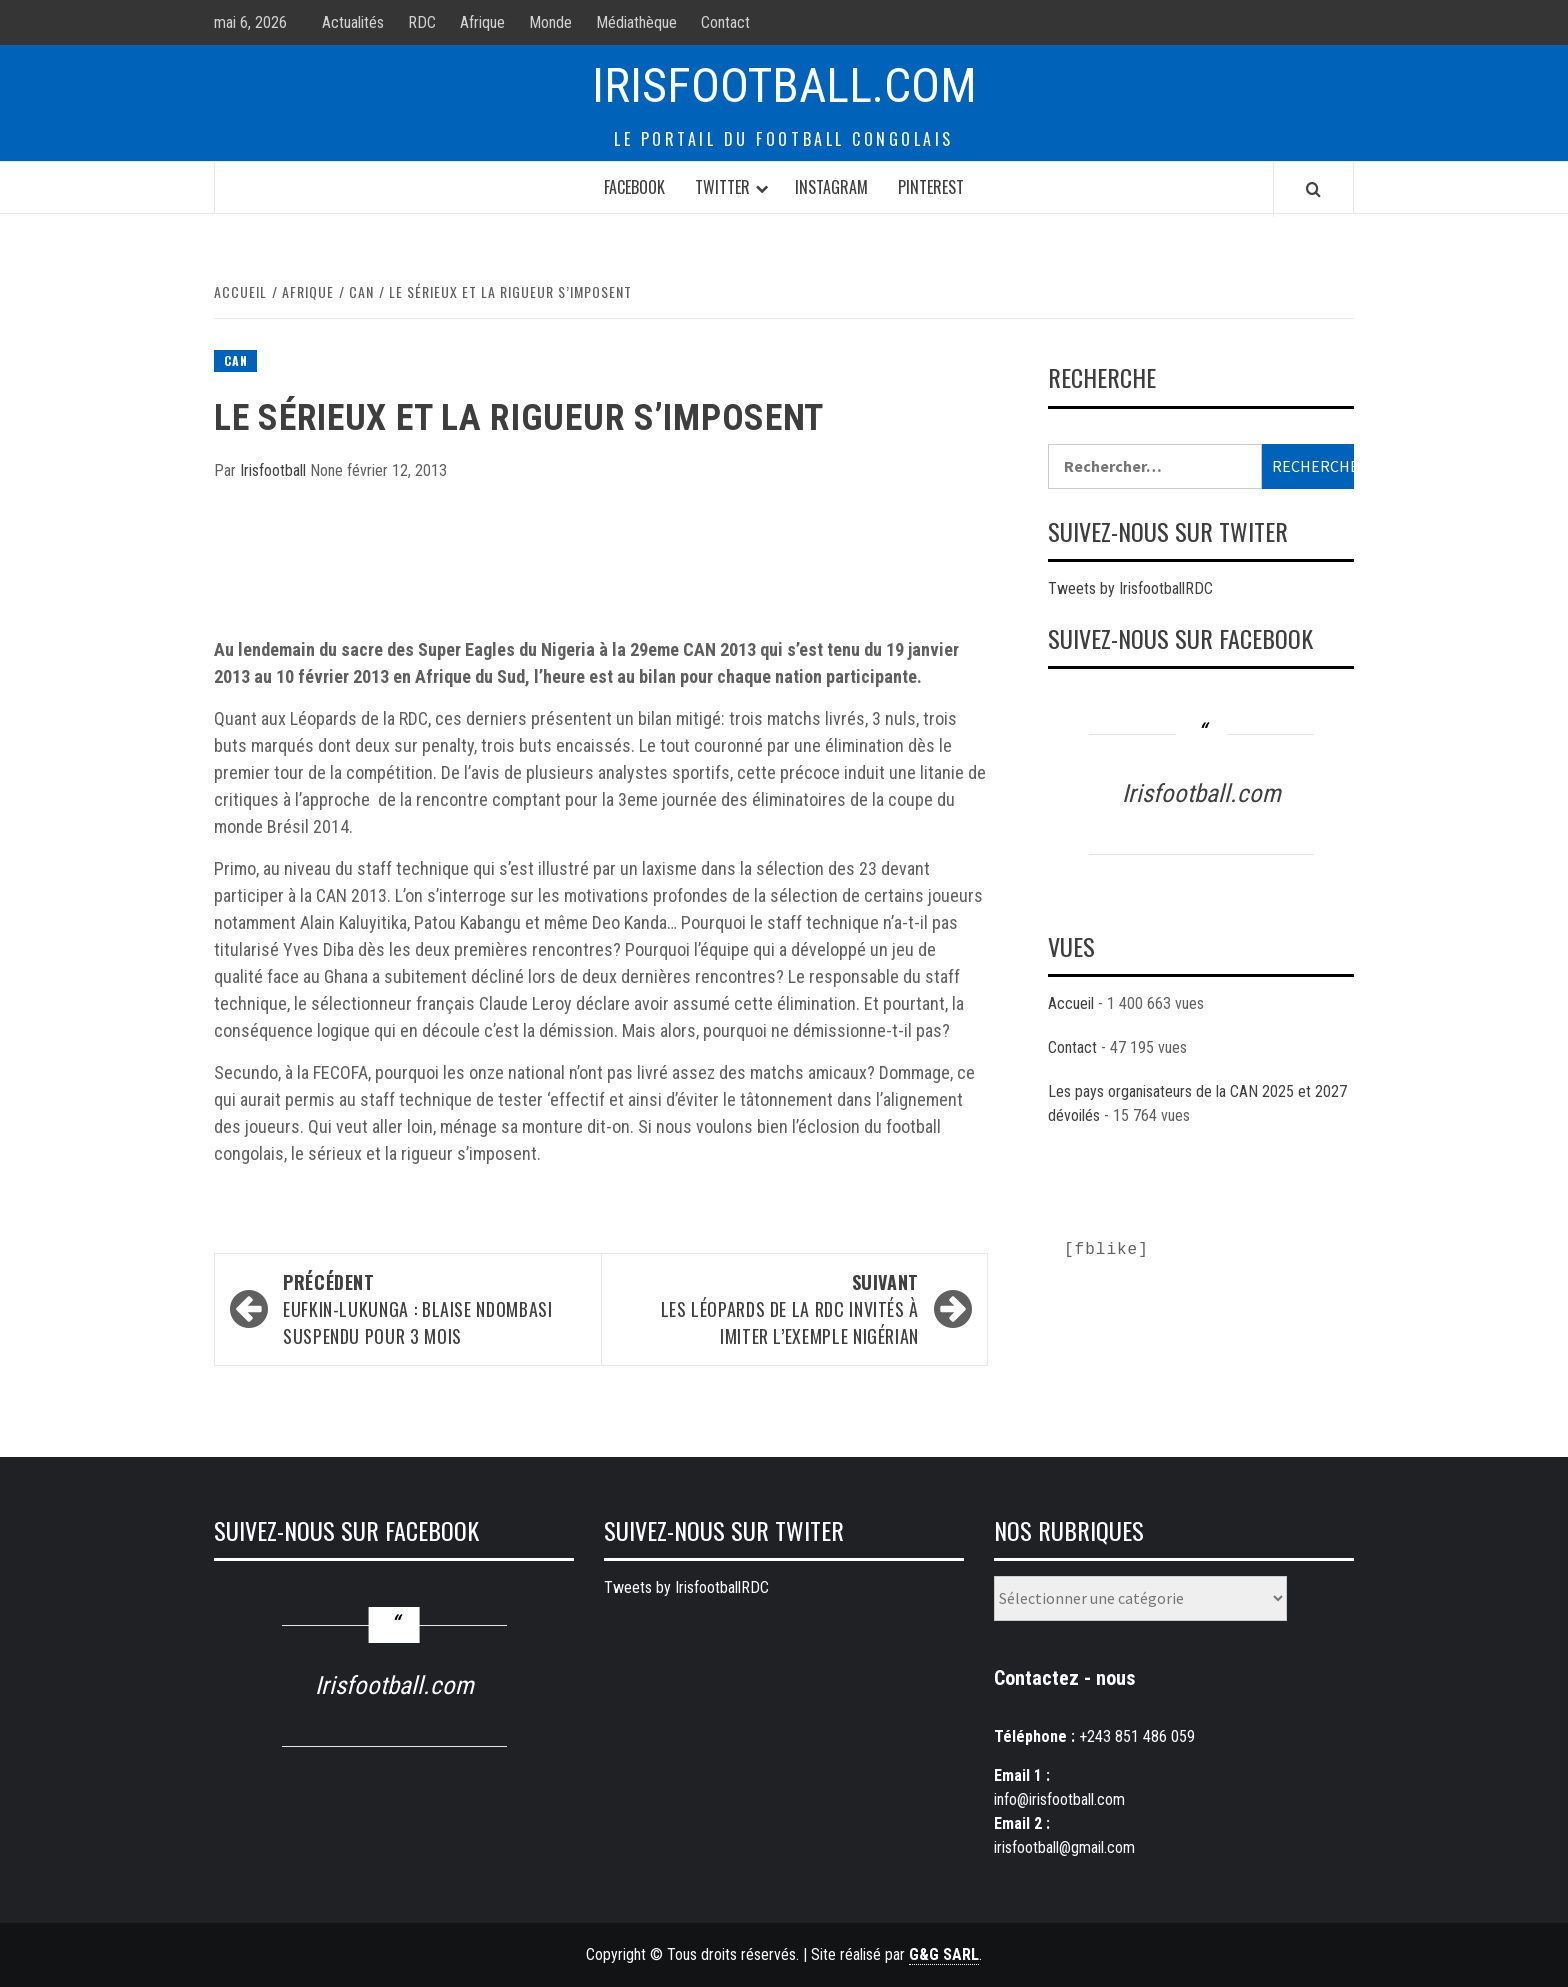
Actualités (353, 22)
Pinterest (931, 187)
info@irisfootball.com (1059, 1799)
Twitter (722, 187)
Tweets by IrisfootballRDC (1130, 588)
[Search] (1313, 189)
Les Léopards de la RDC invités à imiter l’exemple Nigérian (770, 1309)
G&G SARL (944, 1954)
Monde (550, 22)
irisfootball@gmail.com (1064, 1847)
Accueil (1071, 1003)
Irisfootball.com (784, 85)
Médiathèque (636, 22)
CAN (235, 360)
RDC (422, 22)
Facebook (634, 187)
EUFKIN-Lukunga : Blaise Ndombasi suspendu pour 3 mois (432, 1309)
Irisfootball (275, 470)
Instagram (831, 187)
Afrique (482, 22)
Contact (725, 22)
